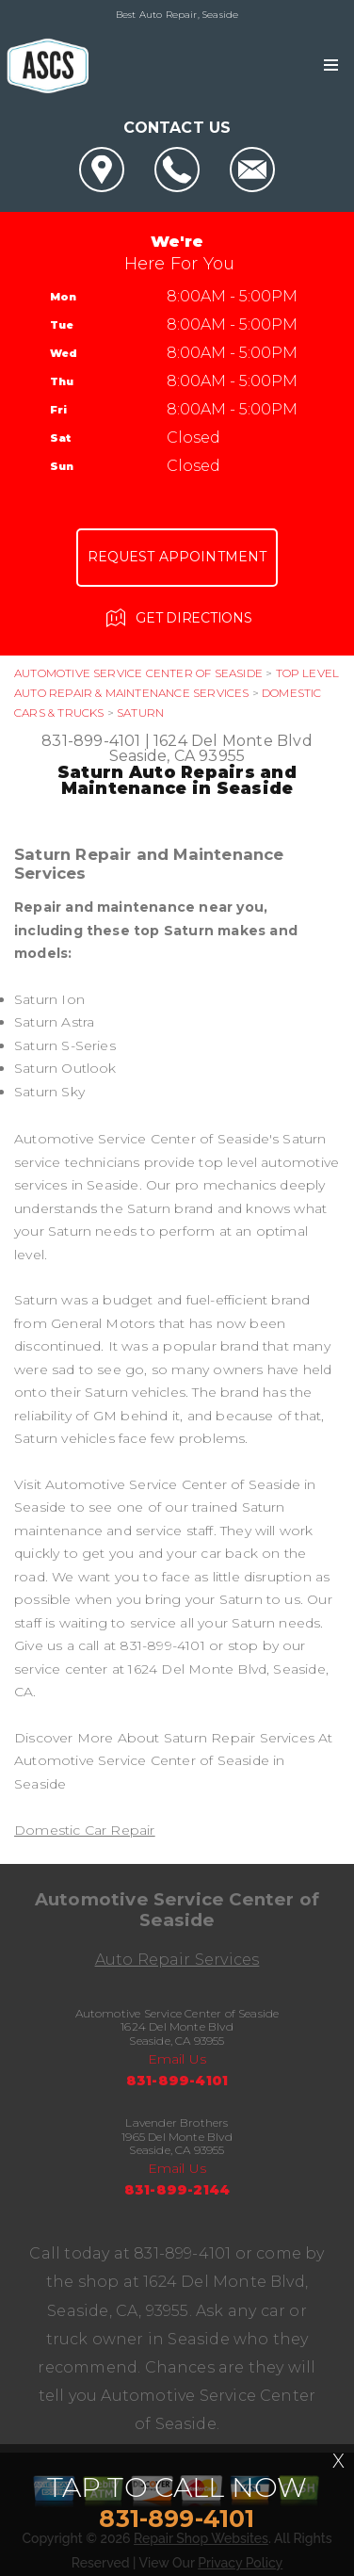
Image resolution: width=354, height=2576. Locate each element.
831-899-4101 (90, 741)
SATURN (140, 712)
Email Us (177, 2058)
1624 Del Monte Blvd (233, 741)
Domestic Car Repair (84, 1830)
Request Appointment (177, 556)
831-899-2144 (177, 2189)
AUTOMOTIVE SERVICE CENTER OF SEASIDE (138, 673)
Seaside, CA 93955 (177, 756)
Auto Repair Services (177, 1959)
